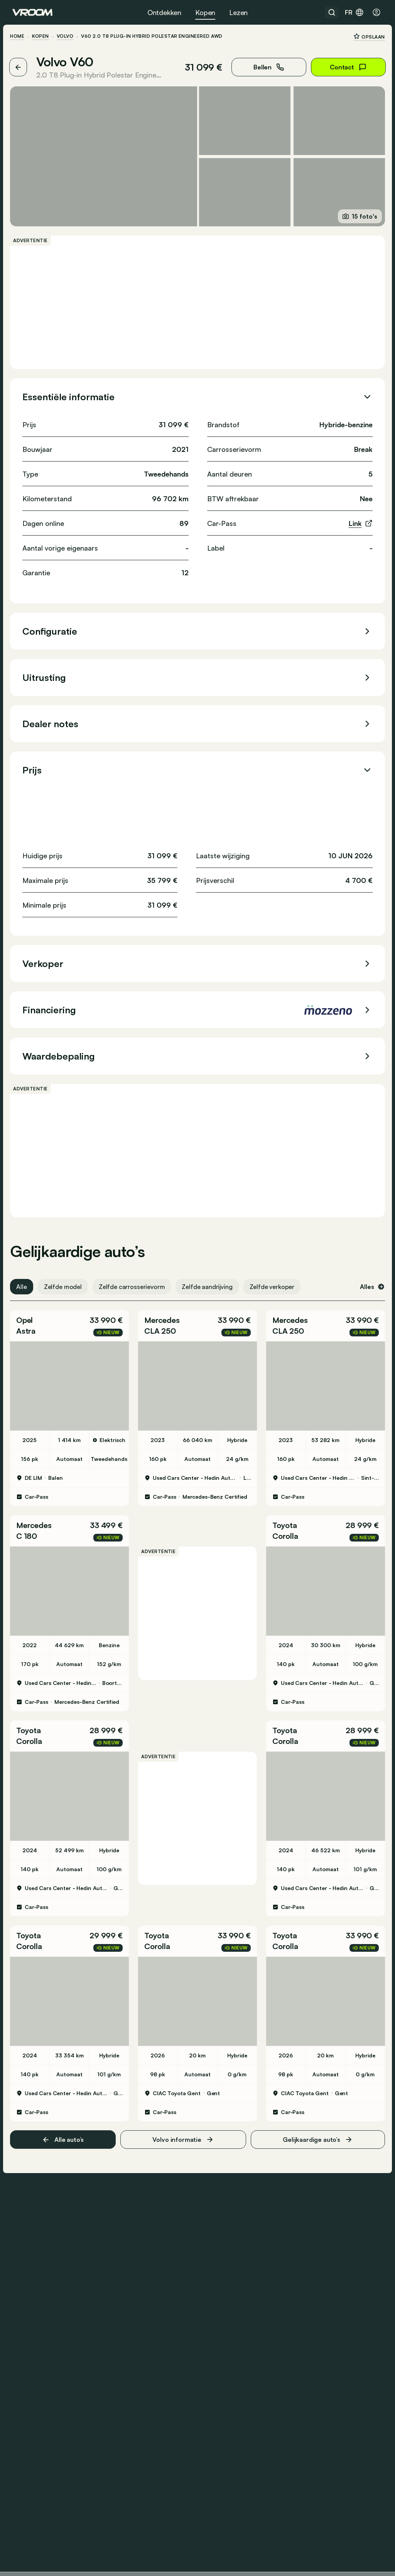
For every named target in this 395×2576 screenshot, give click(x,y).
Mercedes (162, 1318)
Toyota (284, 1522)
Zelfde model (65, 1285)
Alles (370, 1285)
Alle (24, 1285)
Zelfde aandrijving (209, 1285)
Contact (346, 67)
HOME (19, 36)
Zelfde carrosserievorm (134, 1285)
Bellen (266, 67)
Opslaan (367, 36)
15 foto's (357, 215)
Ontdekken (164, 12)
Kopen (205, 12)
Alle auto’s (64, 2134)
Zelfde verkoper (274, 1285)
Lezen (238, 12)
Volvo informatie (183, 2134)
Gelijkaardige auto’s (316, 2134)
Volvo (67, 36)
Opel (27, 1318)
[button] (71, 1324)
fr (354, 12)
